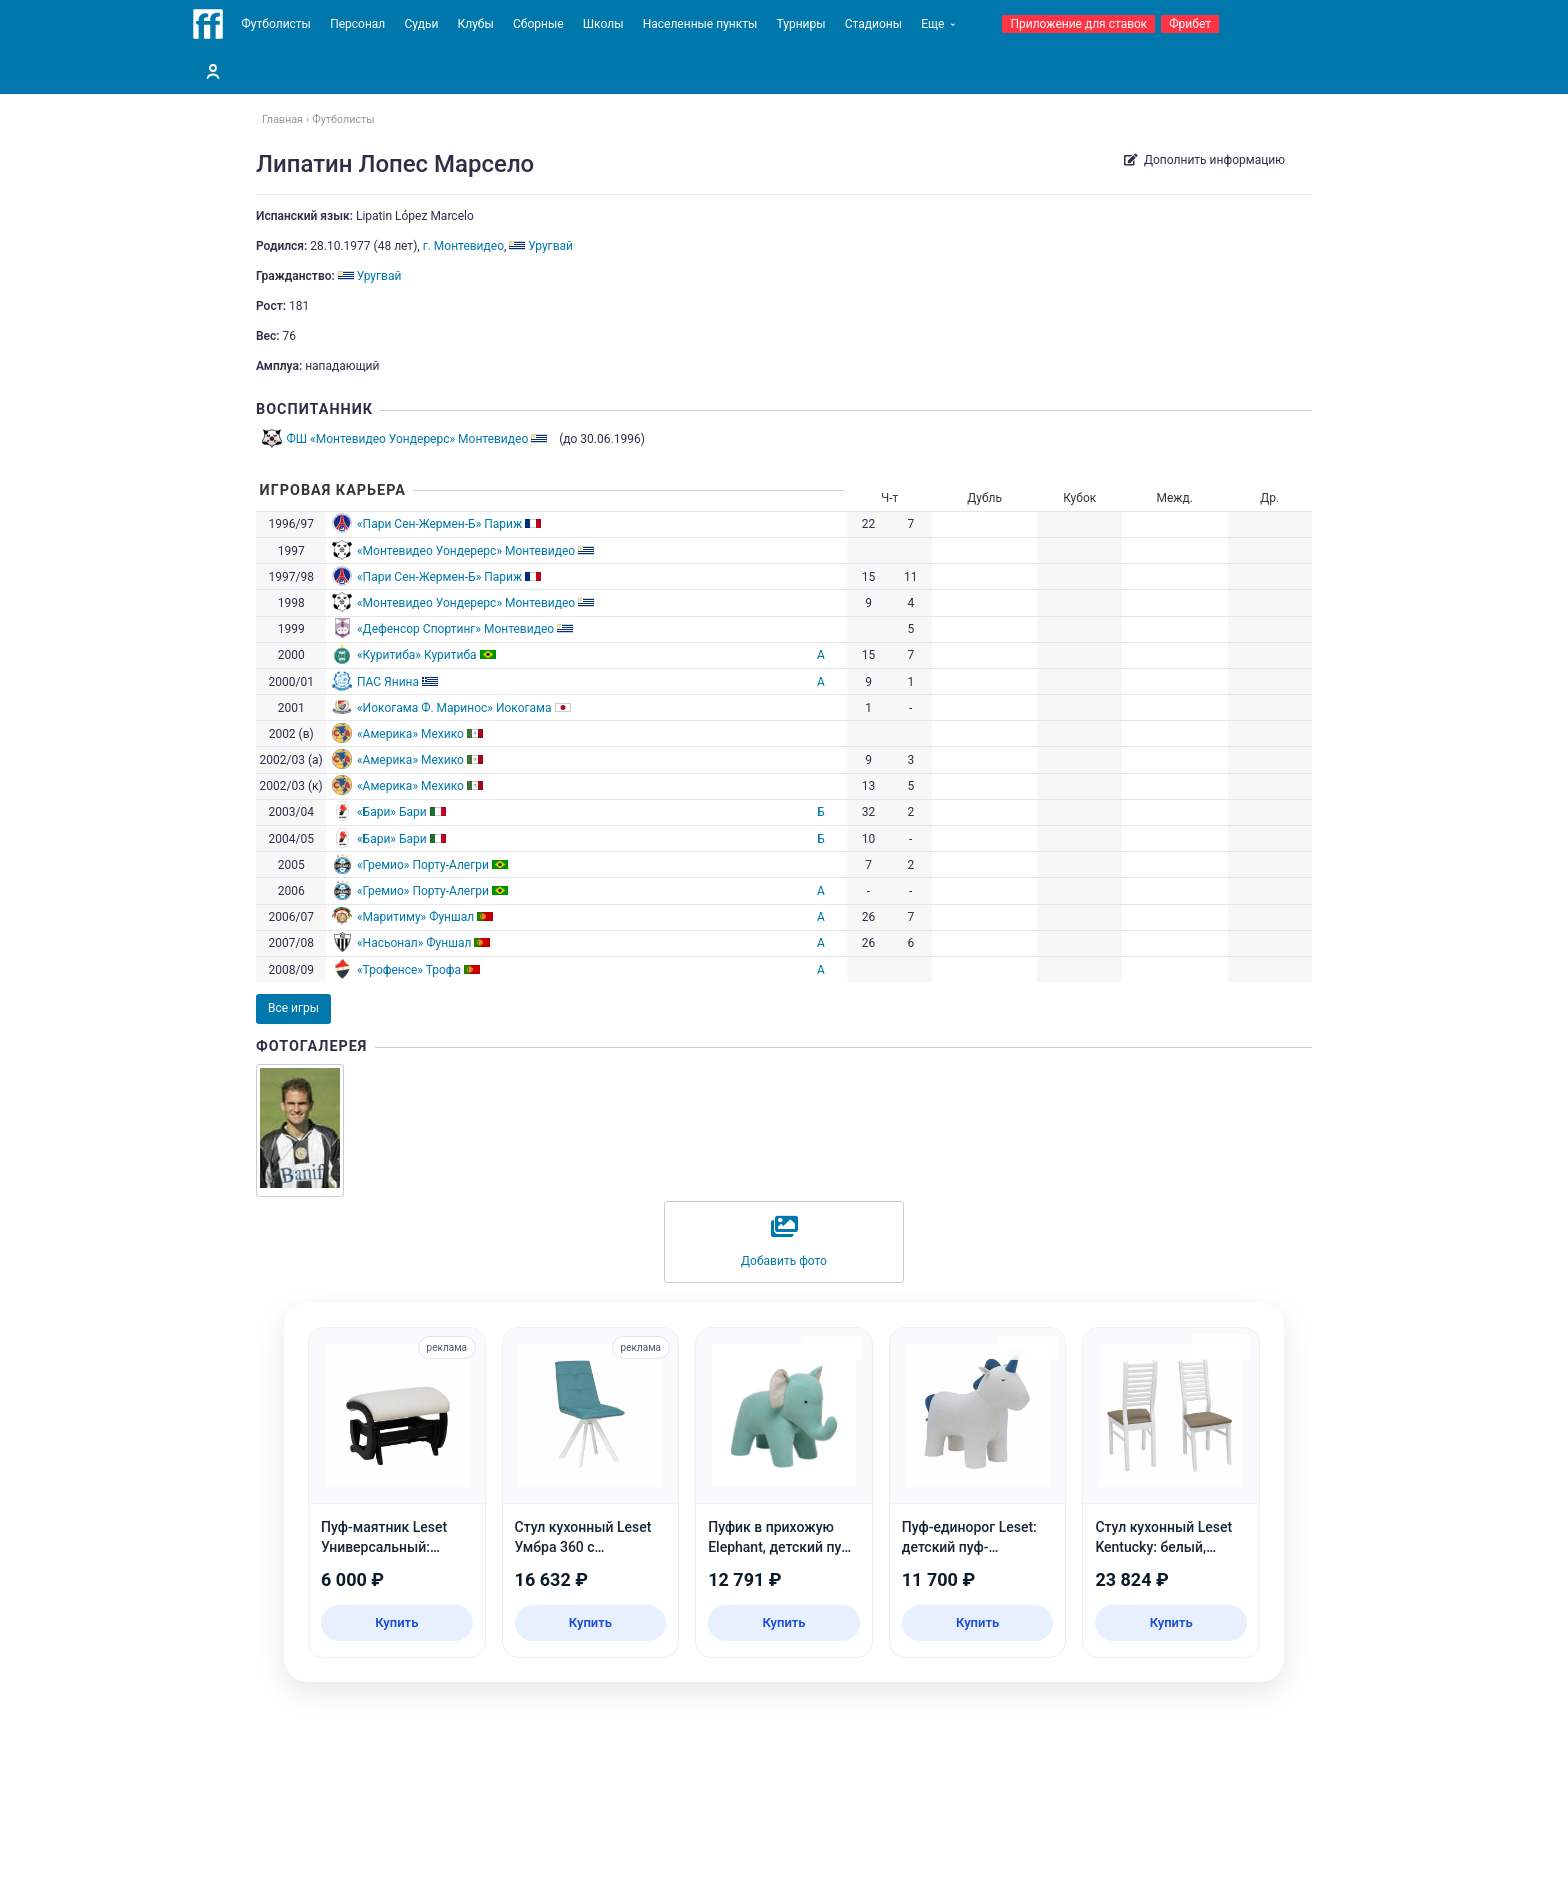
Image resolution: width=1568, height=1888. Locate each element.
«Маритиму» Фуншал (415, 917)
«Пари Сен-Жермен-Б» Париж (439, 524)
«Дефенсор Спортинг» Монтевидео (455, 629)
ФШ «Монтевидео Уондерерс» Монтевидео (408, 439)
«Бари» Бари (392, 812)
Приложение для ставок (1078, 24)
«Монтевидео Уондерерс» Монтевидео (466, 551)
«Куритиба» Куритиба (417, 655)
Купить (396, 1622)
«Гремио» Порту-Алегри (423, 865)
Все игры (293, 1008)
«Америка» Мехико (410, 734)
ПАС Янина (388, 682)
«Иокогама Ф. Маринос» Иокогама (454, 708)
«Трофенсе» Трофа (409, 970)
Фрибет (1190, 24)
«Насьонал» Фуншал (414, 943)
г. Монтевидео (463, 246)
